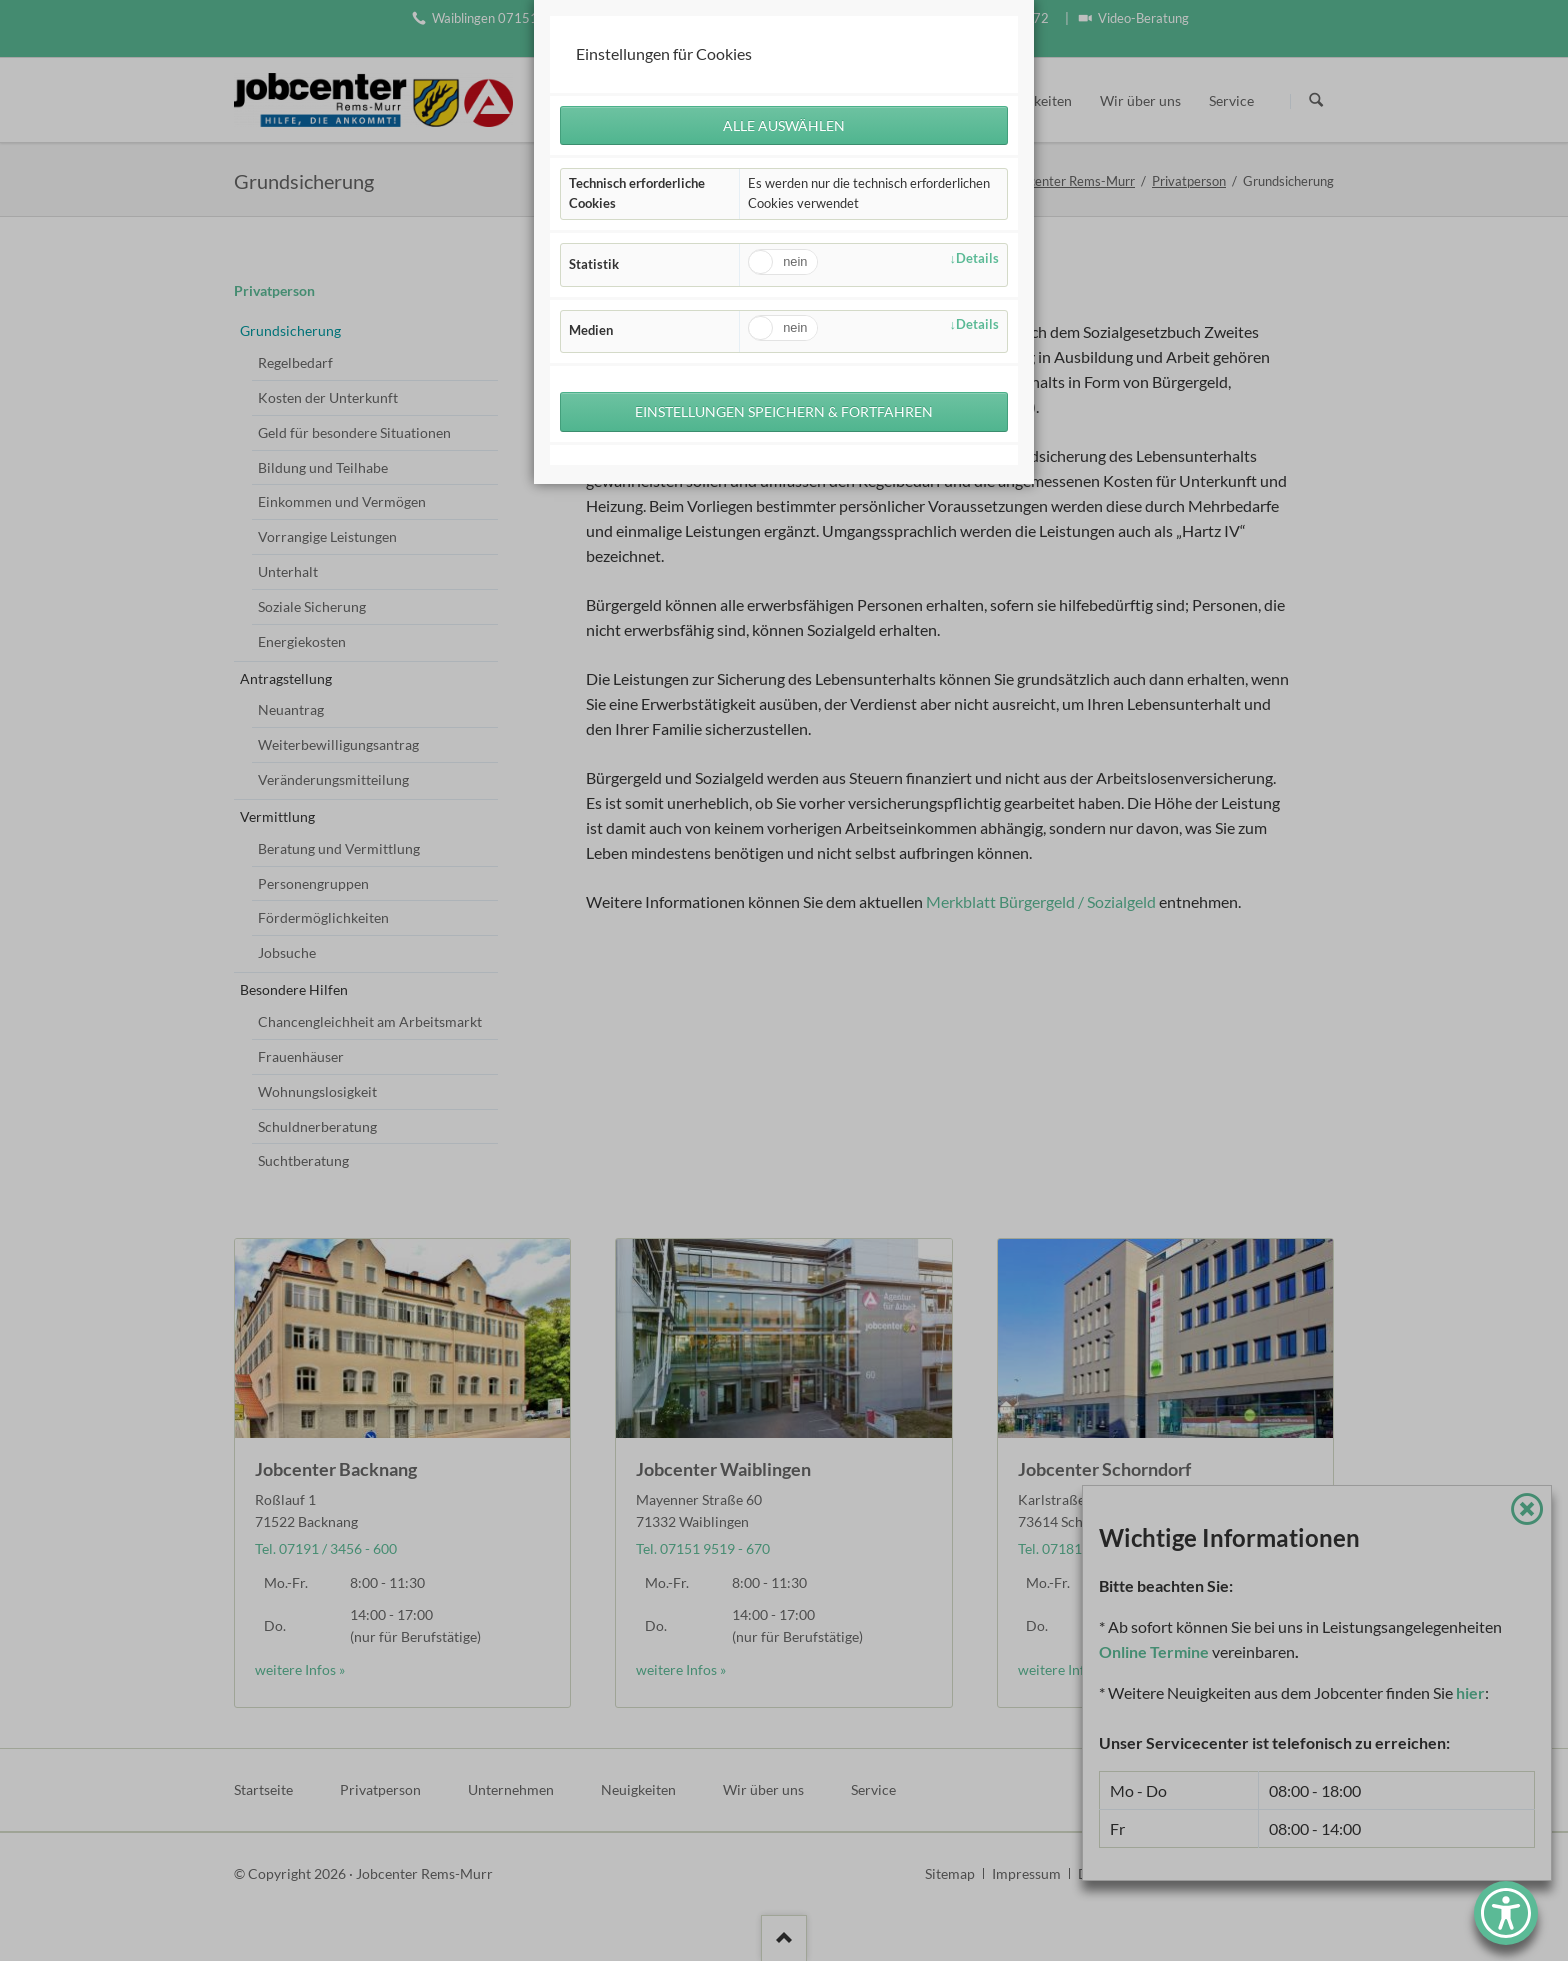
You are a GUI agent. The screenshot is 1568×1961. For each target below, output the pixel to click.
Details (977, 258)
